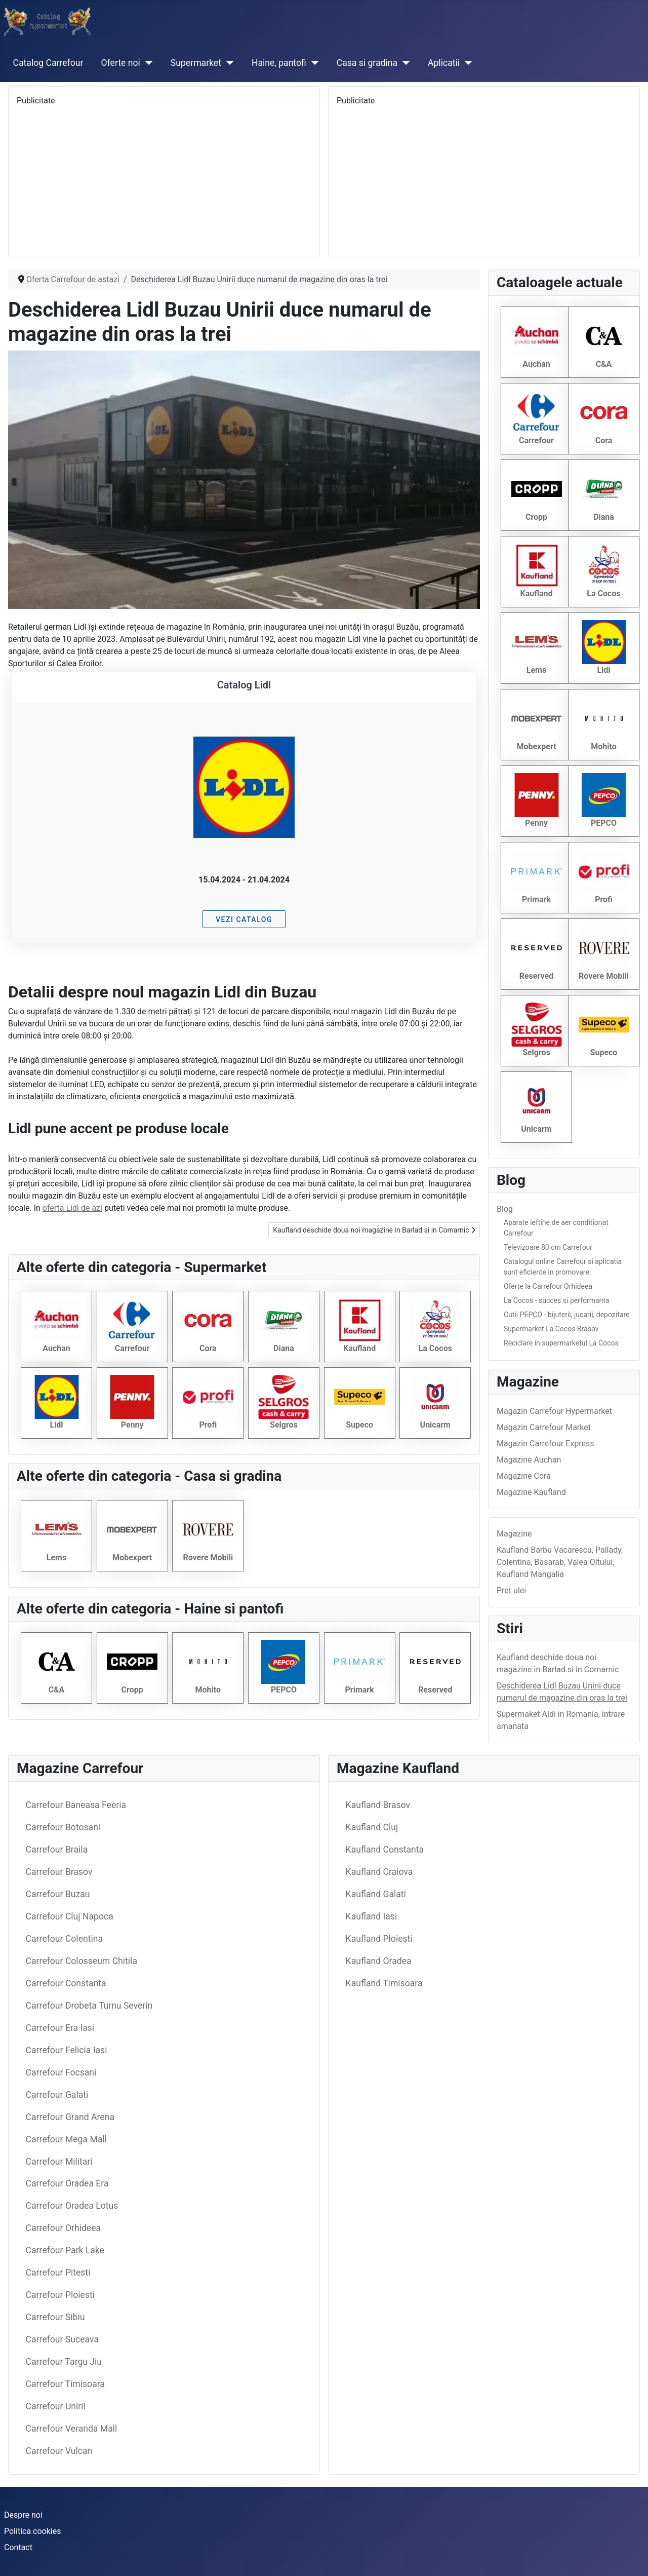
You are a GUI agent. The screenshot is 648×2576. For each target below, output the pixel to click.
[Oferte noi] (146, 62)
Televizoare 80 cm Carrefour (548, 1247)
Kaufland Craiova (379, 1872)
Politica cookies (32, 2531)
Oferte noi (120, 63)
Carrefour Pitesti (58, 2272)
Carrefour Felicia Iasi (66, 2050)
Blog (505, 1209)
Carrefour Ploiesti (60, 2295)
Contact (18, 2547)
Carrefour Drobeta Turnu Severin (89, 2006)
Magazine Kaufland (531, 1492)
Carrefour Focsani (61, 2072)
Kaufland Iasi (371, 1916)
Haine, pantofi (279, 63)
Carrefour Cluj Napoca (69, 1916)
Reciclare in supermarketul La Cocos (561, 1343)
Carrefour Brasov (59, 1872)
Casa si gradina (367, 63)
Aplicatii (444, 63)
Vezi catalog (244, 919)
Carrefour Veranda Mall (71, 2429)
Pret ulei (511, 1590)
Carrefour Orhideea (63, 2228)
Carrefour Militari (59, 2162)
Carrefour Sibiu (55, 2317)
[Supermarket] (227, 62)
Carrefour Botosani (63, 1827)
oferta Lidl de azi (72, 1208)
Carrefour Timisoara (65, 2384)
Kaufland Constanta (385, 1849)
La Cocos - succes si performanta (556, 1300)
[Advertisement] (164, 178)
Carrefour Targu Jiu (64, 2362)
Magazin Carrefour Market (544, 1427)
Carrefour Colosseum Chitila (81, 1961)
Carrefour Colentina (64, 1939)
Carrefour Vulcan (59, 2451)
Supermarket (196, 63)
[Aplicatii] (466, 62)
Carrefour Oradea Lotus (72, 2206)
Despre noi (23, 2515)
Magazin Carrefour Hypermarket (554, 1411)
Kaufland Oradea (379, 1961)
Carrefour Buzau (58, 1894)
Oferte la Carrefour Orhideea (548, 1286)
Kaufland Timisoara (384, 1983)
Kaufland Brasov (378, 1805)
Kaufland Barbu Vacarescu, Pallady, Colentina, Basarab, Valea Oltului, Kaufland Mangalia (560, 1562)
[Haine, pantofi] (312, 62)
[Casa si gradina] (403, 62)
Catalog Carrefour (48, 63)
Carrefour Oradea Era (67, 2183)
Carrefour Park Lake (65, 2250)
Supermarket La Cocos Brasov (551, 1329)
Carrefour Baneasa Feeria (76, 1805)
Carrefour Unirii (56, 2406)
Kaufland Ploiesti (379, 1939)
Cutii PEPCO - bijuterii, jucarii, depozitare (566, 1315)
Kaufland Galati (376, 1894)
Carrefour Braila (57, 1849)
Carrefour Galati (57, 2095)
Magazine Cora (524, 1476)
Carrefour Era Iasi (60, 2028)
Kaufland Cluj (372, 1827)
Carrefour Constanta (66, 1983)
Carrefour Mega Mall (66, 2139)
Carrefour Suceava (62, 2339)
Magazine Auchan (529, 1460)
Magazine (514, 1534)
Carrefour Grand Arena (70, 2117)
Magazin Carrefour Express (545, 1443)
